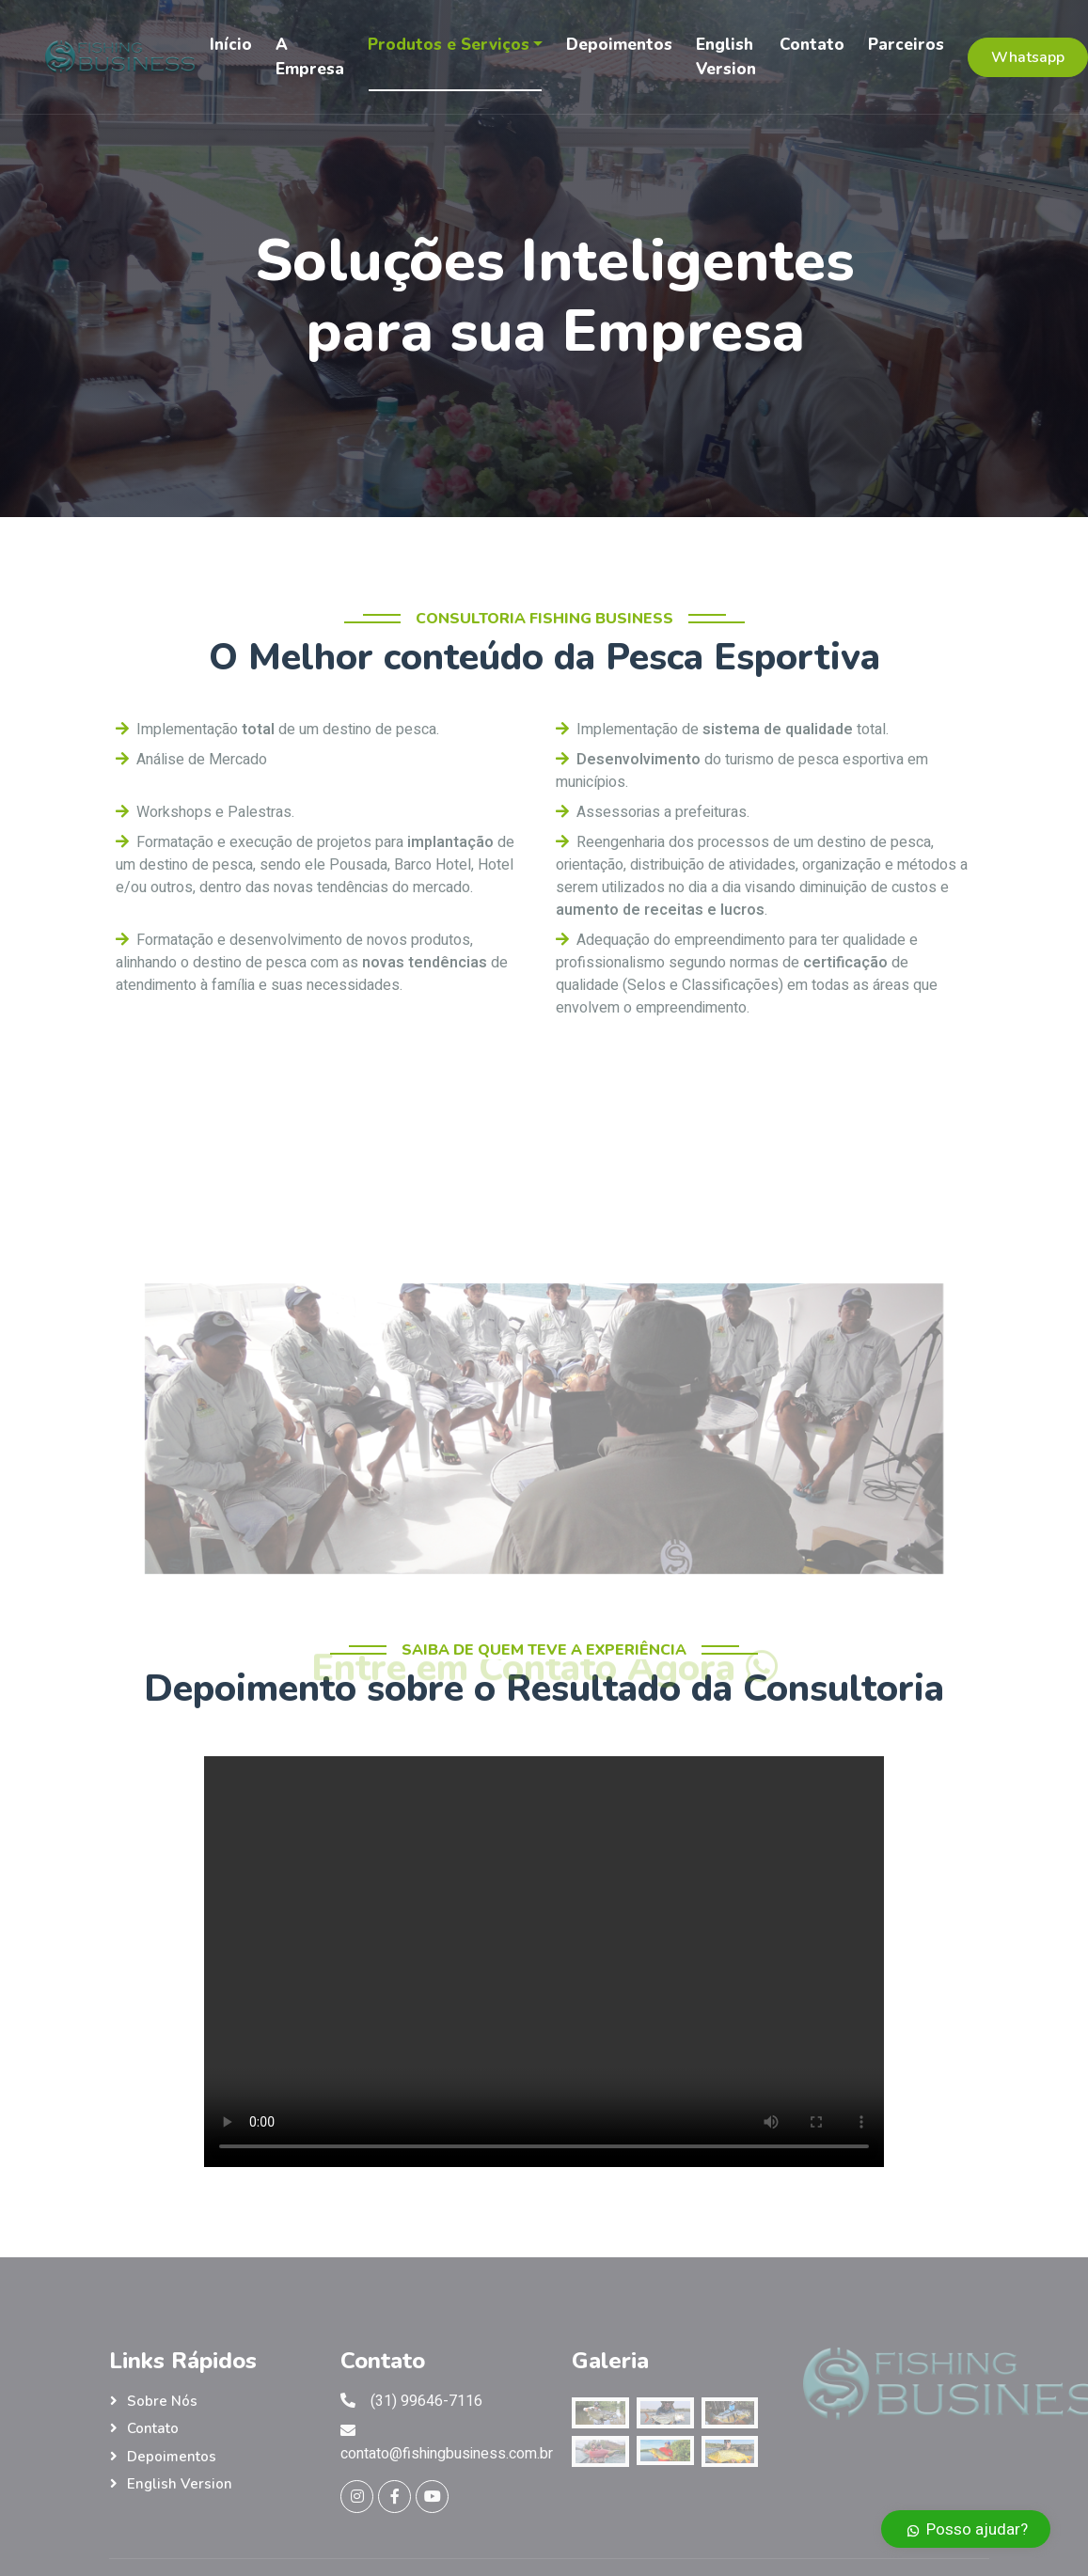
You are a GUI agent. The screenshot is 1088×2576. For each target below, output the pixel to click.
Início (231, 44)
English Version (726, 57)
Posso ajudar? (966, 2529)
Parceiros (906, 44)
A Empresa (310, 57)
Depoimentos (619, 44)
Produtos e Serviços (448, 44)
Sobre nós (162, 2401)
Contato (812, 44)
